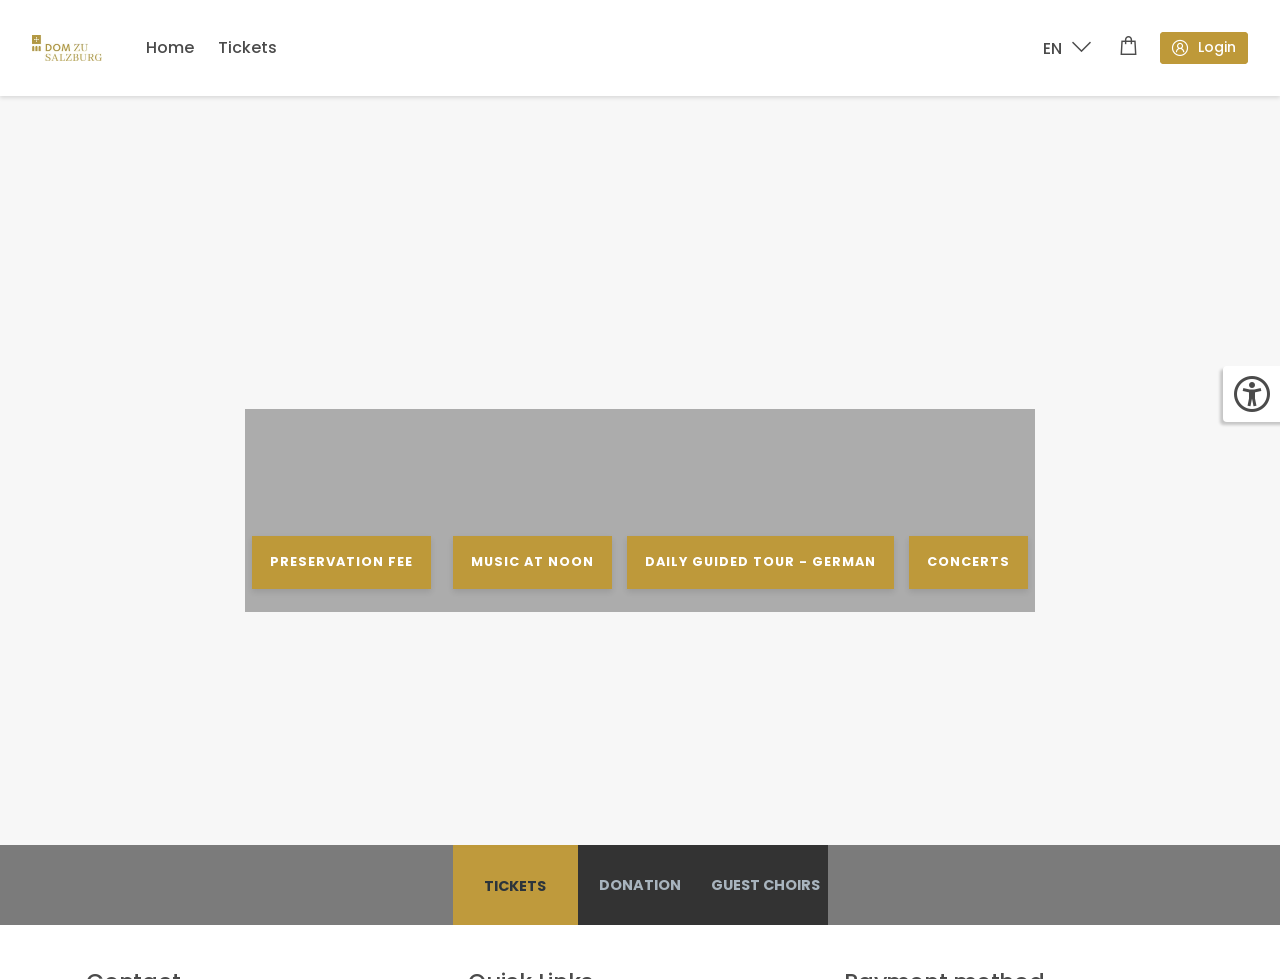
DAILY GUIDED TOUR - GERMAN (760, 561)
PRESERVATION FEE (341, 561)
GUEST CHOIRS (765, 885)
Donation (640, 885)
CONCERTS (968, 561)
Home (170, 47)
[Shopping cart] (1128, 48)
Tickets (247, 47)
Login (1203, 47)
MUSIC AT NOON (531, 561)
